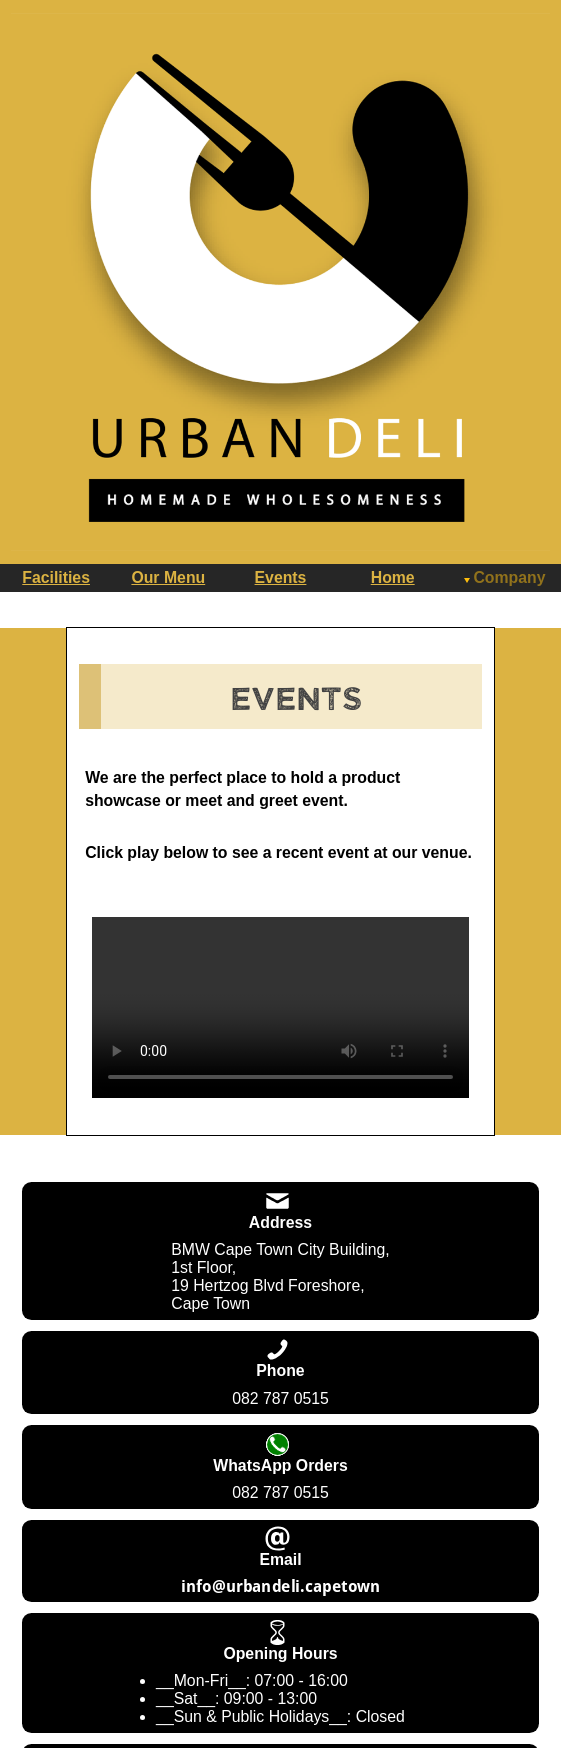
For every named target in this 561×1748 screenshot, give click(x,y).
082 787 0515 (280, 1398)
